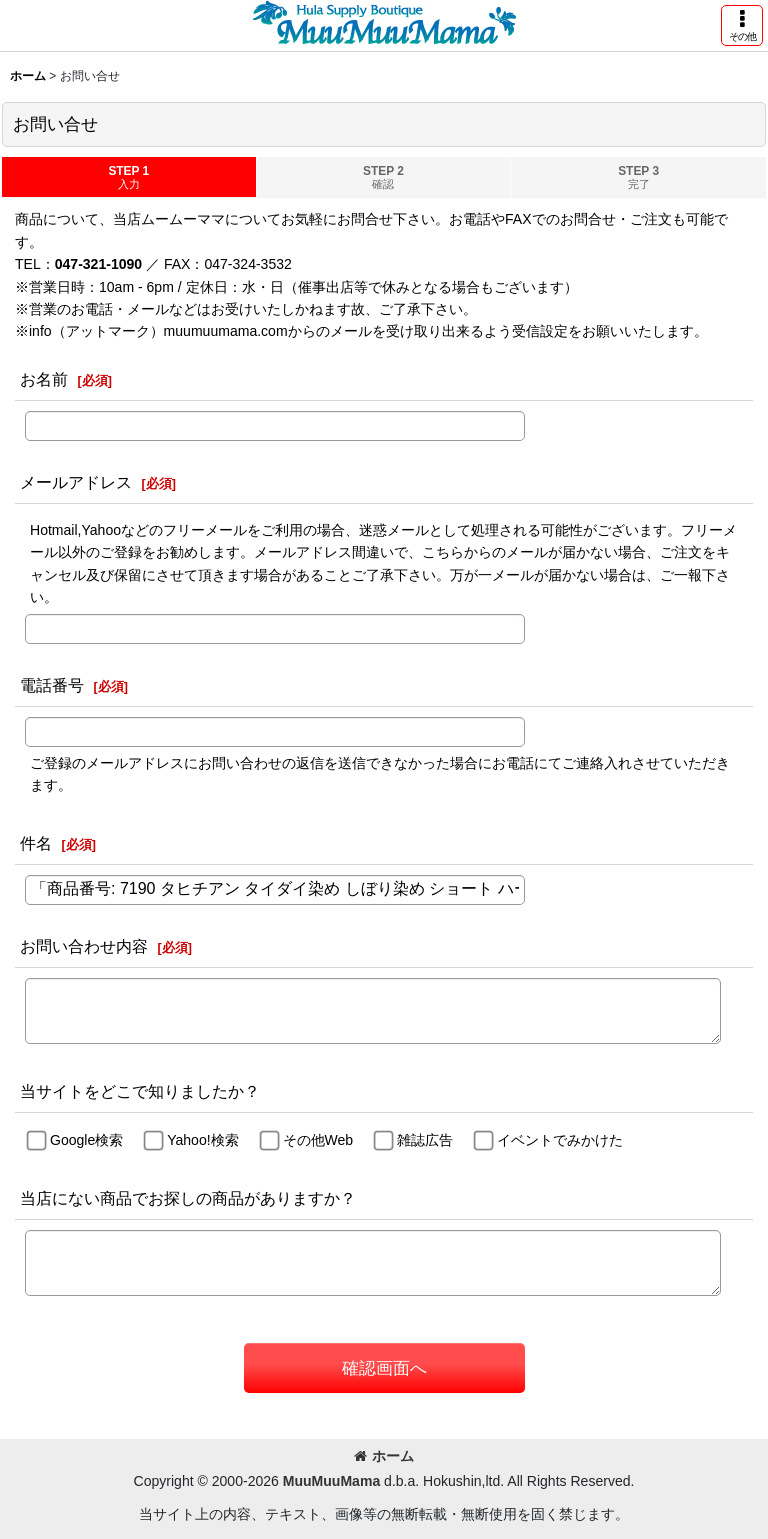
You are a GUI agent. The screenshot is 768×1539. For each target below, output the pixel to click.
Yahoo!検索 (202, 1141)
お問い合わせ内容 (84, 946)
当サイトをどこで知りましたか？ (140, 1091)
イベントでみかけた (560, 1141)
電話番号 (52, 685)
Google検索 (86, 1141)
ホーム (384, 1456)
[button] (742, 25)
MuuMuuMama (331, 1481)
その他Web (318, 1141)
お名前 (44, 379)
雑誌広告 (425, 1141)
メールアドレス (76, 482)
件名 (36, 843)
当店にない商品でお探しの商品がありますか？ (188, 1198)
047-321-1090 (98, 264)
